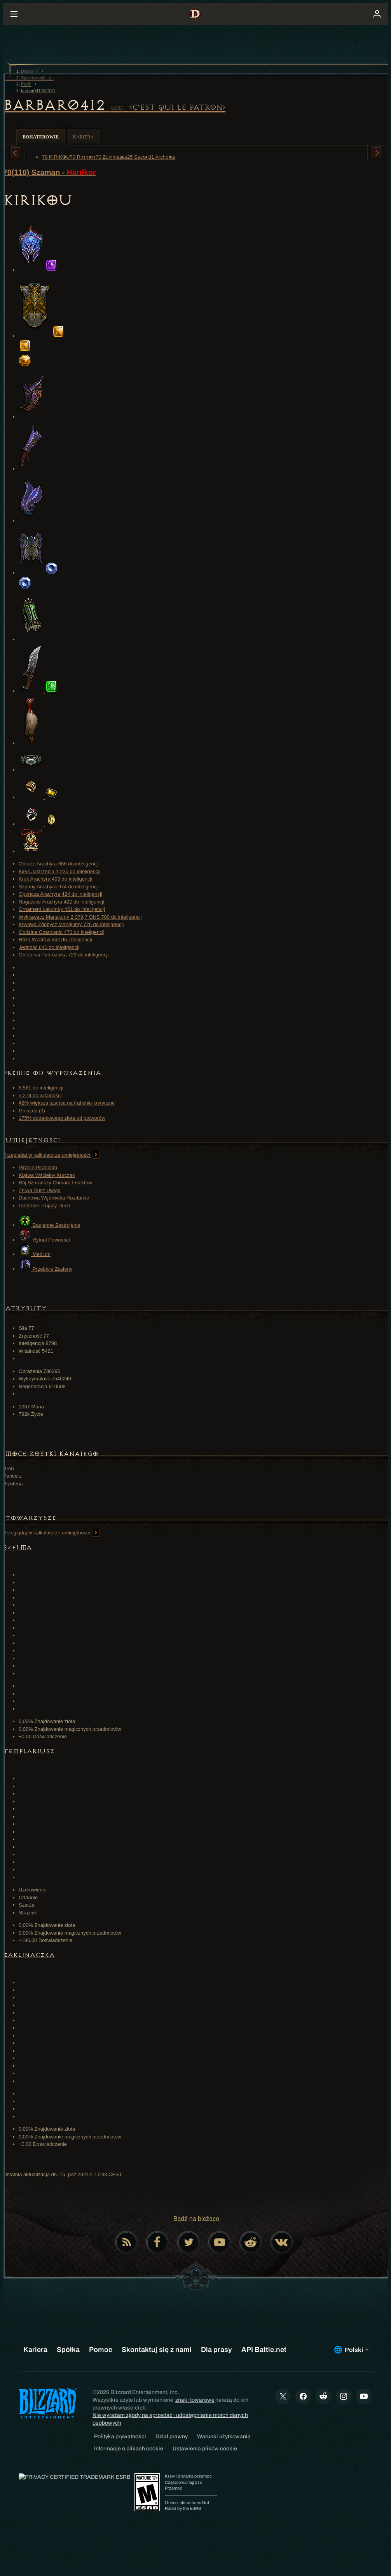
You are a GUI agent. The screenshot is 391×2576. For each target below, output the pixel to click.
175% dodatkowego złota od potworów (62, 1118)
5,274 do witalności (40, 1095)
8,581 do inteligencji (41, 1088)
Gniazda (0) (32, 1111)
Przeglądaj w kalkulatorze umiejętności (51, 1155)
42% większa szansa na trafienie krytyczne (67, 1103)
